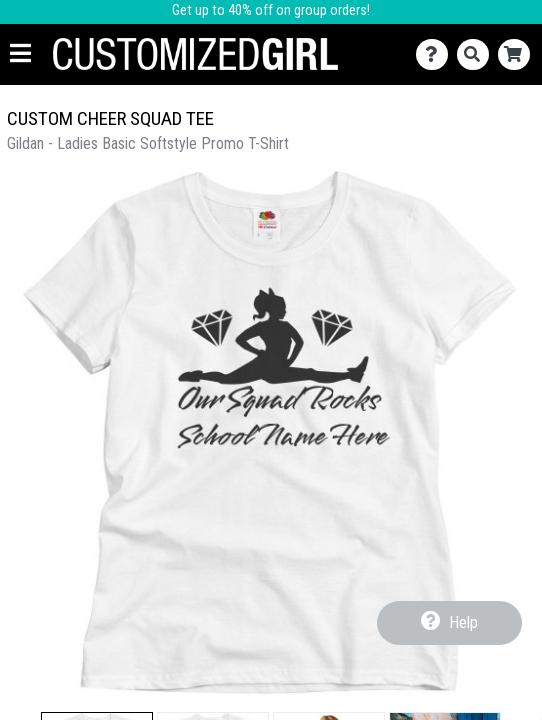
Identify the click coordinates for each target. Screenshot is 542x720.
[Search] (477, 54)
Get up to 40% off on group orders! (271, 10)
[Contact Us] (436, 54)
